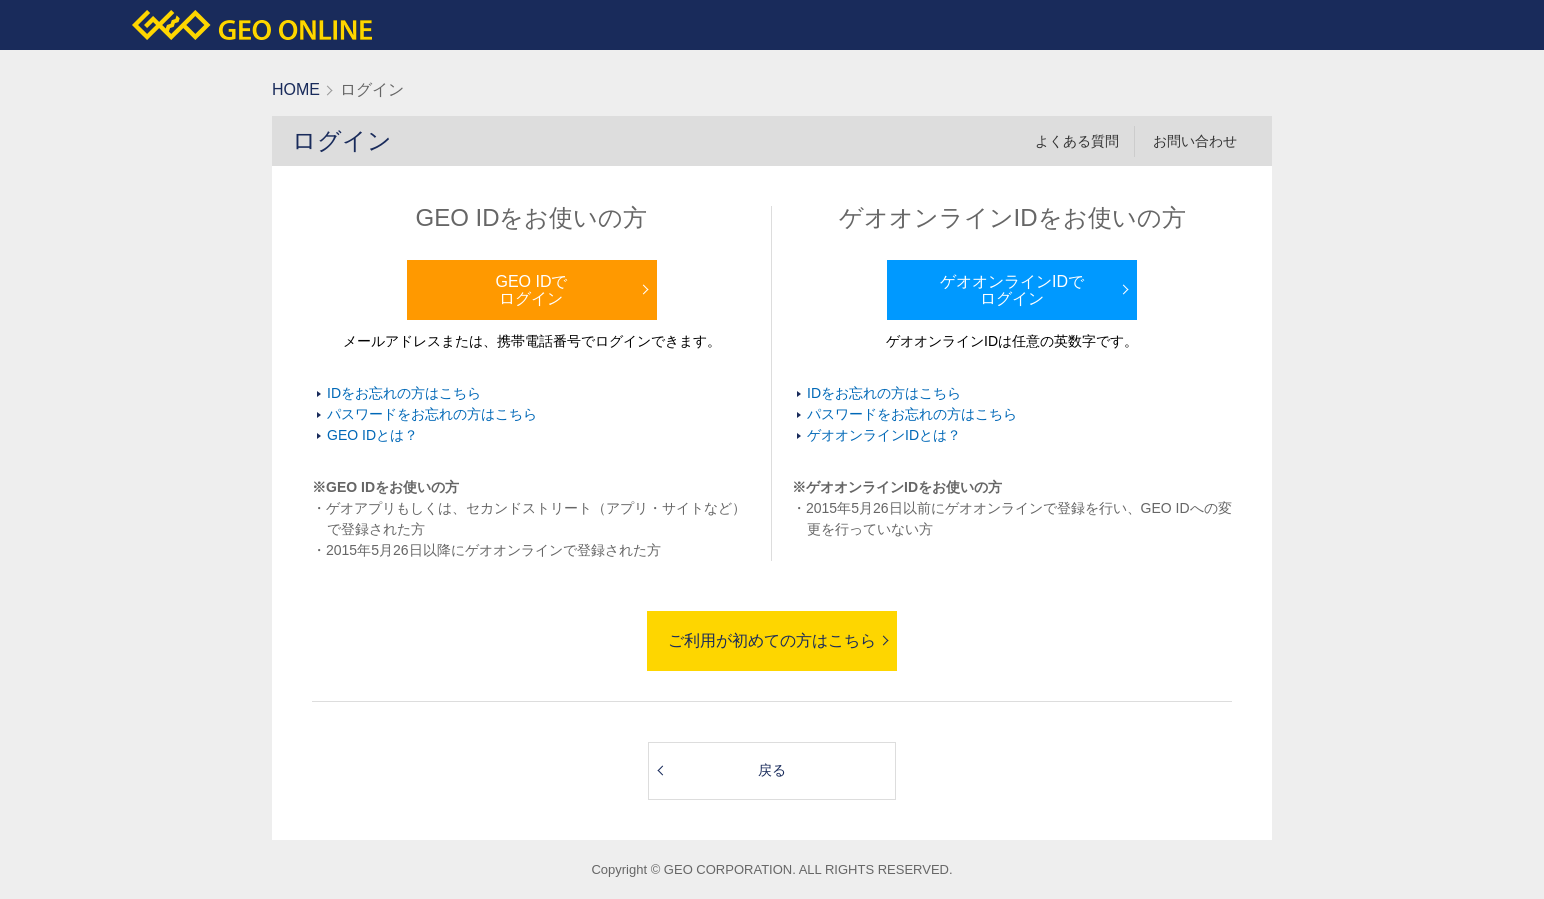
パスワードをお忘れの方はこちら (432, 414)
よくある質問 (1077, 141)
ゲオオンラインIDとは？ (884, 435)
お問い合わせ (1195, 141)
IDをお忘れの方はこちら (404, 393)
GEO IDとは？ (372, 435)
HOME (296, 89)
